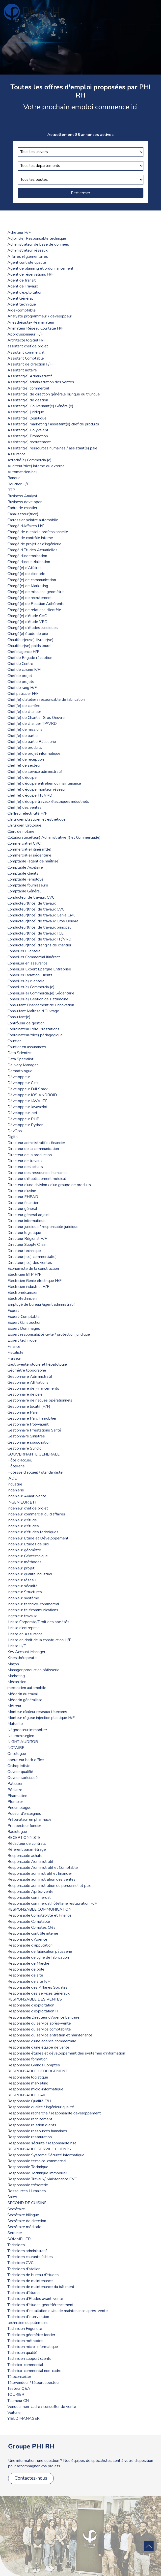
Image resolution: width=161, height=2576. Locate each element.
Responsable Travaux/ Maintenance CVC (42, 2179)
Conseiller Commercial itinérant (33, 957)
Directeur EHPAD (22, 1197)
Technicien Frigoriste (24, 2328)
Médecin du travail (23, 1694)
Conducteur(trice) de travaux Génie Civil (41, 915)
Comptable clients (22, 873)
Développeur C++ (22, 1083)
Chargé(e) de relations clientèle (34, 610)
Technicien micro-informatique (32, 2346)
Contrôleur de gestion (26, 1023)
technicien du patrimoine (28, 2322)
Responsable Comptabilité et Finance (39, 1915)
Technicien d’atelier (23, 2269)
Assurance (16, 454)
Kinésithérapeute (22, 1658)
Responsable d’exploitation (30, 2005)
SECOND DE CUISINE (27, 2203)
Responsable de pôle (25, 1969)
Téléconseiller (19, 2376)
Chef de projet (19, 676)
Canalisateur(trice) (22, 514)
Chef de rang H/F (22, 687)
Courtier (14, 1041)
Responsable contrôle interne (32, 1933)
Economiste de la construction (33, 1268)
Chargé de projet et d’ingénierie (34, 544)
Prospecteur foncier (24, 1825)
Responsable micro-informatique (35, 2089)
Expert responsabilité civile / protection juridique (48, 1334)
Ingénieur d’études (23, 1526)
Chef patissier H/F (22, 693)
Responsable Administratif (30, 1861)
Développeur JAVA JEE (27, 1101)
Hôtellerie (16, 1466)
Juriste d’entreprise (23, 1628)
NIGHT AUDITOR (22, 1742)
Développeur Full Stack (27, 1089)
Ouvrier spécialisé (22, 1777)
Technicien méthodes (25, 2341)
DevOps (14, 1131)
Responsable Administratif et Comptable (42, 1867)
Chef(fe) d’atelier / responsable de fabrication (46, 699)
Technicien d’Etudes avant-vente (35, 2298)
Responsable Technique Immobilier (37, 2173)
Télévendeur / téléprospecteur (33, 2382)
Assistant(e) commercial (28, 388)
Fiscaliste (15, 1352)
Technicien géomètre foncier (31, 2335)
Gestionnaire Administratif (29, 1376)
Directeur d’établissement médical (36, 1178)
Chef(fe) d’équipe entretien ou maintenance (44, 783)
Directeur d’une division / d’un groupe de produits (49, 1185)
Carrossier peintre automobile (32, 520)
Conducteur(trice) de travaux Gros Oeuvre (43, 921)
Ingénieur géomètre (24, 1550)
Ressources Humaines (26, 2191)
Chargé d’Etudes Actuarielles (32, 550)
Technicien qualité (22, 2352)
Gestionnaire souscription (29, 1442)
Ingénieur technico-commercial (33, 1604)
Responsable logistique (27, 2077)
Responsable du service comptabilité (39, 2029)
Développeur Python (25, 1125)
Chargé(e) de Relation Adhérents (35, 603)
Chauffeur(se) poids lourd (29, 646)
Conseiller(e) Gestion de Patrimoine (37, 999)
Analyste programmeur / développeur (39, 316)
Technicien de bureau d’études (33, 2275)
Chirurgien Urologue (24, 825)
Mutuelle (15, 1723)
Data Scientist (19, 1053)
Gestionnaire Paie (22, 1412)
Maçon (13, 1664)
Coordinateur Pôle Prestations (33, 1029)
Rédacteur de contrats (26, 1843)
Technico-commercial (25, 2365)
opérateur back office (25, 1760)
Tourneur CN (18, 2400)
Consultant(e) (18, 1017)
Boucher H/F (18, 484)
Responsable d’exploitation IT (32, 2011)
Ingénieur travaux (22, 1616)
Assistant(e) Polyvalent (27, 430)
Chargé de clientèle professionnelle (37, 532)
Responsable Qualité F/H (29, 2101)
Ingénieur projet (20, 1568)
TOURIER (15, 2394)
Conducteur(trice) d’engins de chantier (39, 945)
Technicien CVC (20, 2263)
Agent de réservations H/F (30, 274)
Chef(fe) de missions (25, 729)
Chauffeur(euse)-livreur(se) (30, 640)
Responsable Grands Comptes (33, 2065)
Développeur (18, 1077)
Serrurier (14, 2233)
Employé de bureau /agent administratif (41, 1304)
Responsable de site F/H (29, 1981)
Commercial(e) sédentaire (29, 855)
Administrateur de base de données (38, 244)
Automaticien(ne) (22, 472)
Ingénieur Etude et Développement (37, 1538)
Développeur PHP (23, 1119)
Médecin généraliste (24, 1700)
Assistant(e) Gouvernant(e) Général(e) (40, 406)
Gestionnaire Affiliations (28, 1382)
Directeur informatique (26, 1221)
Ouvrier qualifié (20, 1771)
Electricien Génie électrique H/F (34, 1280)
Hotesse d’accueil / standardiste (35, 1472)
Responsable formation (27, 2059)
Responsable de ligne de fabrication (38, 1957)
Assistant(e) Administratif (29, 376)
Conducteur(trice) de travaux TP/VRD (39, 939)
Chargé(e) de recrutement (29, 598)
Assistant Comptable (25, 358)
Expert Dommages (23, 1328)
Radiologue (17, 1831)
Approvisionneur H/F (25, 334)
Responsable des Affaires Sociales (37, 1987)
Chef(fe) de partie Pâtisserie (31, 741)
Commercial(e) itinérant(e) (29, 849)
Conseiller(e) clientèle (26, 981)
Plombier (15, 1801)
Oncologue (16, 1753)
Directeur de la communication (33, 1148)
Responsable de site (25, 1975)
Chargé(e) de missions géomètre (35, 592)
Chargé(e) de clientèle (26, 574)
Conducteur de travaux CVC (30, 897)
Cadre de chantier (22, 508)
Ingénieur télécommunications (32, 1610)
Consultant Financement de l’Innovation (40, 1005)
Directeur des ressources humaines (37, 1173)
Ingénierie (15, 1490)
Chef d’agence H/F (23, 652)
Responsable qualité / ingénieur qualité (40, 2107)
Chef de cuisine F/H (24, 669)
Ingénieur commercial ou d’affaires (36, 1514)
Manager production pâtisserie (33, 1670)
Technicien (16, 2245)
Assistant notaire (22, 370)
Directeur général (22, 1208)
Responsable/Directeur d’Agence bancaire (43, 2017)
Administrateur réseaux (27, 250)
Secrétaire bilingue (23, 2215)
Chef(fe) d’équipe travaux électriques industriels (48, 801)
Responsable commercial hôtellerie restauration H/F (52, 1903)
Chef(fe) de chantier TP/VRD (32, 723)
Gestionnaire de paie (25, 1394)
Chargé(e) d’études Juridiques (32, 627)
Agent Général (20, 298)
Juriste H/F (16, 1646)
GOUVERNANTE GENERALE (33, 1454)
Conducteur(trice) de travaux (31, 903)
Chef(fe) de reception (25, 759)
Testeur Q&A (18, 2388)
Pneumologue (19, 1807)
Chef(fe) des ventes (24, 807)
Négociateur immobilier (27, 1730)
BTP (11, 490)
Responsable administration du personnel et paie (49, 1885)
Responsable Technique (27, 2167)
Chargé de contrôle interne (30, 538)
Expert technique (22, 1340)
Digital (13, 1137)
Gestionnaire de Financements (33, 1388)
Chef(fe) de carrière (23, 705)
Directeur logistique (24, 1232)
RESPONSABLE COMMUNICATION (39, 1909)
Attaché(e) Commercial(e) (29, 460)
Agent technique (21, 304)
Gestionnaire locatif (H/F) (28, 1406)
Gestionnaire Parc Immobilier (31, 1418)
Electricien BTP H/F (24, 1274)
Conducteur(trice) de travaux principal (39, 927)
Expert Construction (24, 1322)
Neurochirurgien (20, 1736)
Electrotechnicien (22, 1298)
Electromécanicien (22, 1292)
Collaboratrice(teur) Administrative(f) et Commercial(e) (54, 837)
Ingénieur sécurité (22, 1586)
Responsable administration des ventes (41, 1879)
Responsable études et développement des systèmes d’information (66, 2053)
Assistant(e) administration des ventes (40, 382)
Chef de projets (20, 681)
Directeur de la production (29, 1155)
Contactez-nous (31, 2478)
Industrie (14, 1484)
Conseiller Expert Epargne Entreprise (39, 969)
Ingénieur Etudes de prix (28, 1544)
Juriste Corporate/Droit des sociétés (38, 1622)
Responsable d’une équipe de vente (38, 2047)
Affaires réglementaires (27, 256)
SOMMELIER (19, 2239)
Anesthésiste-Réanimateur (30, 322)
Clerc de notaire (20, 831)
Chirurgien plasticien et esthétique (36, 819)
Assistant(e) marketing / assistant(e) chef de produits (53, 424)
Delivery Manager (22, 1065)
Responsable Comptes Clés (31, 1927)
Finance (13, 1346)
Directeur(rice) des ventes (29, 1262)
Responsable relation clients (31, 2125)
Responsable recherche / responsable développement (54, 2113)
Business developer (24, 502)
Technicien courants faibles (30, 2257)
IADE (12, 1478)
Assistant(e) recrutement (29, 442)
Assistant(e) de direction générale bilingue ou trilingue (53, 394)
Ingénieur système (23, 1598)
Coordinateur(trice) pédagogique (35, 1035)
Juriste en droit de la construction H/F (39, 1640)
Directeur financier (22, 1202)
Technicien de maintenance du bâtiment (40, 2287)
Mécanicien (16, 1682)
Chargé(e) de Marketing (27, 586)
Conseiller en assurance (27, 963)
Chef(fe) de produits (24, 747)
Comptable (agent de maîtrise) (33, 861)
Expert (13, 1310)
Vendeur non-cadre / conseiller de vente (41, 2406)
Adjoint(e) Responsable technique (36, 238)
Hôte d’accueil (19, 1460)
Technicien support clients (29, 2358)
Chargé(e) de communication (31, 580)
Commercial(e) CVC (24, 843)
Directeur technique (24, 1251)
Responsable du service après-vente (39, 2023)
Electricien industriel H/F (28, 1286)
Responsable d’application (30, 1945)
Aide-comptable (21, 310)
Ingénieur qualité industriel (29, 1574)
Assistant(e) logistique (27, 418)
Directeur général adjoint (28, 1215)
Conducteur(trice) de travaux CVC (35, 909)
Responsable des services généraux (38, 1993)
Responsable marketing (27, 2083)
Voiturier (14, 2412)
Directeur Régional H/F (27, 1238)
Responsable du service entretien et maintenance (49, 2035)
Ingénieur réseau (21, 1580)
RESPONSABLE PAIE (27, 2095)
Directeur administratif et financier (36, 1143)
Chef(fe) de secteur (24, 765)
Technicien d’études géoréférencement (40, 2305)
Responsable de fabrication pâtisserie (39, 1951)
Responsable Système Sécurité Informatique (45, 2155)
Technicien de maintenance (30, 2281)
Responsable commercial (29, 1897)
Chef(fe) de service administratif (34, 771)
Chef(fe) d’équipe (22, 777)
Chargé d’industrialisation (28, 562)
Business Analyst (22, 496)
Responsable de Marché (28, 1963)
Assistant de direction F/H (30, 364)
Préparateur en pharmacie (29, 1819)
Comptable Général (24, 891)
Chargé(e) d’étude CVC (27, 616)
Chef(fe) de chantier (24, 711)
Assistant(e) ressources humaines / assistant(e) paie (52, 448)
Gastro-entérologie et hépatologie (37, 1364)
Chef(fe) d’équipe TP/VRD (29, 795)
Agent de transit (21, 280)
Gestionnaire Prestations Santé (34, 1430)
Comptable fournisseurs (27, 885)
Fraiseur (14, 1358)
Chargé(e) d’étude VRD (27, 622)
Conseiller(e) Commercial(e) (30, 987)
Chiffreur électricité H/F (27, 813)
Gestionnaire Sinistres (26, 1436)
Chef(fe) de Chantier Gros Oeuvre (36, 717)
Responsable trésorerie (27, 2185)
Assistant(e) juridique (25, 412)
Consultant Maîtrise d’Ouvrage (33, 1011)
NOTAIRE (15, 1747)
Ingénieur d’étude (22, 1520)
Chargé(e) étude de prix (27, 633)
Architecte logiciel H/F (26, 340)
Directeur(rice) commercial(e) (32, 1256)
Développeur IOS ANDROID (32, 1095)
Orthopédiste (18, 1766)
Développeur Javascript (27, 1107)
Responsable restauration (29, 2137)
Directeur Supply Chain (26, 1244)
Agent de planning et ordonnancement (40, 268)
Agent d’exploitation (24, 292)
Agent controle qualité (26, 262)
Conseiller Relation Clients (30, 975)
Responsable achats (24, 1855)
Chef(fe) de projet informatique (33, 753)
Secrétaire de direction (26, 2221)
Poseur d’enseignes (24, 1813)
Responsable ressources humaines (37, 2131)
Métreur (14, 1706)
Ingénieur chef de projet (27, 1508)
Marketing (16, 1676)
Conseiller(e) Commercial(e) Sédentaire (40, 993)
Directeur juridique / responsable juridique (43, 1226)
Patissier (15, 1783)
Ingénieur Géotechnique (27, 1556)
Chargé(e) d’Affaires (24, 568)
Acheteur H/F (19, 232)
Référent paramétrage (26, 1849)
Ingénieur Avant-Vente (26, 1496)
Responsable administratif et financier (39, 1873)
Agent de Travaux (22, 286)
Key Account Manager (26, 1652)
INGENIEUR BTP (22, 1502)
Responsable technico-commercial (36, 2161)
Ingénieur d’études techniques (32, 1532)
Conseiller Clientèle (24, 951)
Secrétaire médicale (24, 2227)
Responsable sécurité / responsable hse (42, 2143)
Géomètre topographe (26, 1370)
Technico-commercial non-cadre (34, 2370)
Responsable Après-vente (30, 1891)
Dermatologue (19, 1071)
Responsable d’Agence (27, 1939)
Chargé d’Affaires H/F (25, 526)
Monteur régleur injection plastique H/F (41, 1718)
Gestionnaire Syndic (24, 1448)
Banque (14, 478)
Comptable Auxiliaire (25, 867)
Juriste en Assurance (25, 1634)
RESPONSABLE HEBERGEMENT (37, 2071)
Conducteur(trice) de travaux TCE (35, 933)
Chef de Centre (20, 663)
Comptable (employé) (26, 879)
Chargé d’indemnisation (27, 556)
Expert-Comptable (23, 1316)
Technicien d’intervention (28, 2317)
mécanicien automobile (26, 1688)
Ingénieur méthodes (24, 1562)
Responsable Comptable (28, 1921)
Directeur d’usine (21, 1191)
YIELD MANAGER (23, 2418)
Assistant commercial (25, 352)
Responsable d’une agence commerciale (41, 2041)
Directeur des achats (25, 1167)
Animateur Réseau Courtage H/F (35, 328)
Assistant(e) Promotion (27, 436)
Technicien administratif (27, 2251)
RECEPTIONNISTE (24, 1837)
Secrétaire (16, 2209)
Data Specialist (20, 1059)
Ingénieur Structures (24, 1592)
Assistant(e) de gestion (27, 400)
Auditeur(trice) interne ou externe (36, 466)
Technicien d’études (24, 2292)
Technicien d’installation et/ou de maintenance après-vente (57, 2311)
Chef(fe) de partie (22, 735)
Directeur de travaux (24, 1161)
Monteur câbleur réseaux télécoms (37, 1712)
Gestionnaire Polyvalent (28, 1424)
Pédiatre (14, 1790)
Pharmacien (17, 1796)
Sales (12, 2197)
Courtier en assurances (26, 1047)
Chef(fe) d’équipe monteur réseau (36, 789)
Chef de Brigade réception (29, 657)
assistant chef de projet (27, 346)
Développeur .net (22, 1113)
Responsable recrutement (29, 2119)
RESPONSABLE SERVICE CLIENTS (39, 2149)
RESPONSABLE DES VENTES (34, 1999)
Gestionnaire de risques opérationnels (39, 1400)
